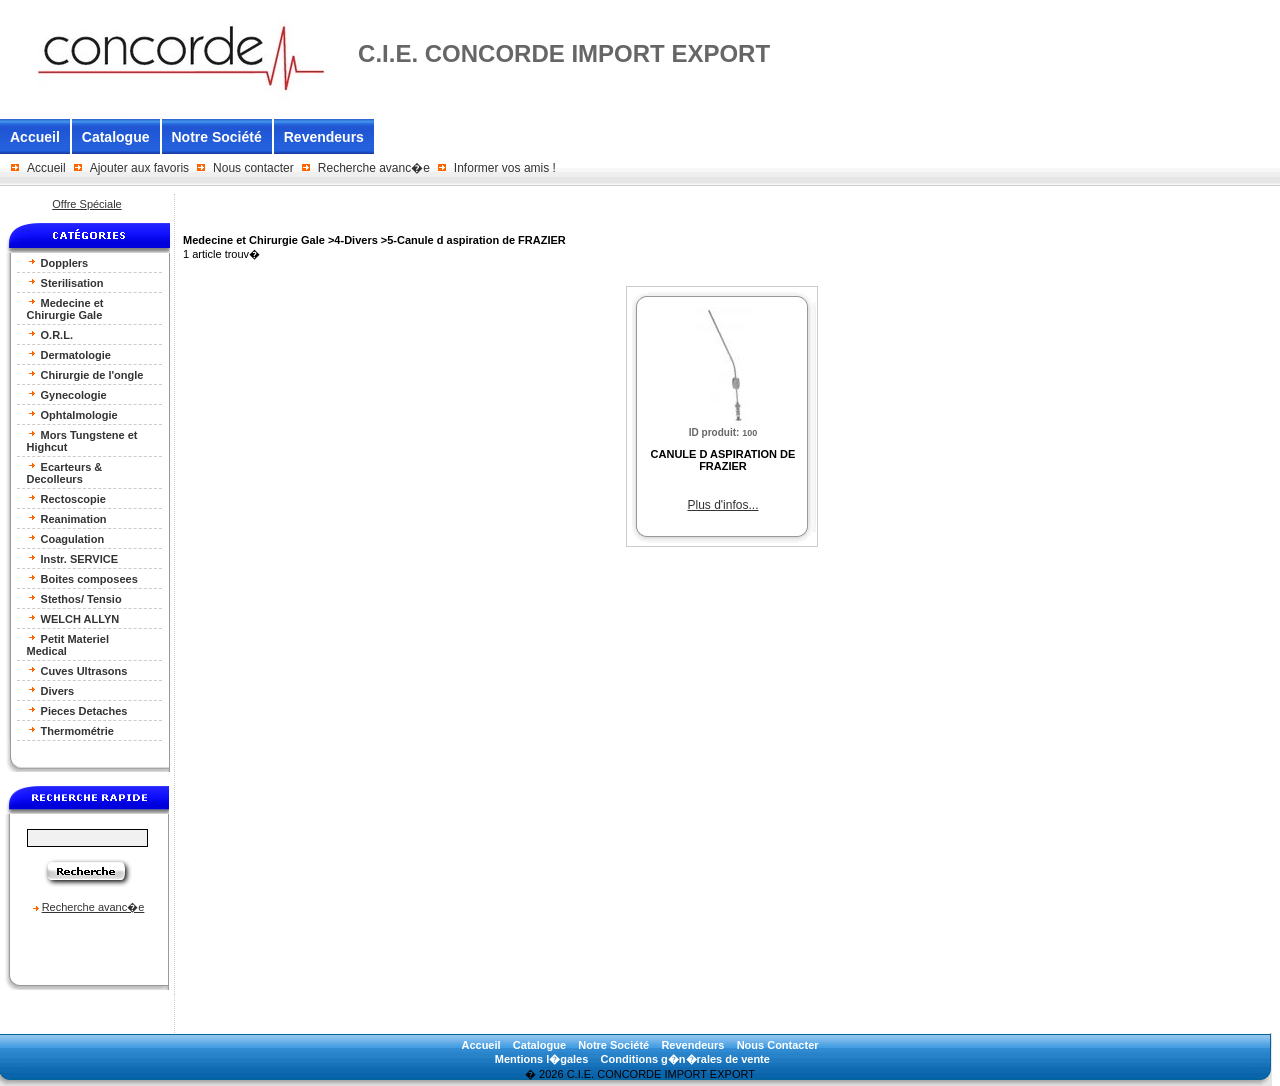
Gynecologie (67, 394)
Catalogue (116, 137)
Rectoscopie (66, 498)
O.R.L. (50, 334)
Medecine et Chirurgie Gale (65, 308)
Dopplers (58, 262)
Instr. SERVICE (73, 558)
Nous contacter (253, 168)
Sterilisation (65, 282)
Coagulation (66, 538)
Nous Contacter (778, 1045)
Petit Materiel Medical (68, 644)
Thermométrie (70, 730)
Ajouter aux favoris (139, 168)
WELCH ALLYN (73, 618)
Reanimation (67, 518)
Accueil (35, 137)
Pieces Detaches (77, 710)
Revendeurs (324, 137)
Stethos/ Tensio (74, 598)
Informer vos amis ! (505, 168)
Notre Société (217, 137)
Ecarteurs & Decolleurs (65, 472)
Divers (51, 690)
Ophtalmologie (72, 414)
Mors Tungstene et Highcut (82, 440)
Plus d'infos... (722, 505)
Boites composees (82, 578)
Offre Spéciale (87, 204)
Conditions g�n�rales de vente (685, 1059)
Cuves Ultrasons (77, 670)
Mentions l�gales (542, 1059)
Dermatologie (69, 354)
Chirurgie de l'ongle (85, 374)
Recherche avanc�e (374, 168)
